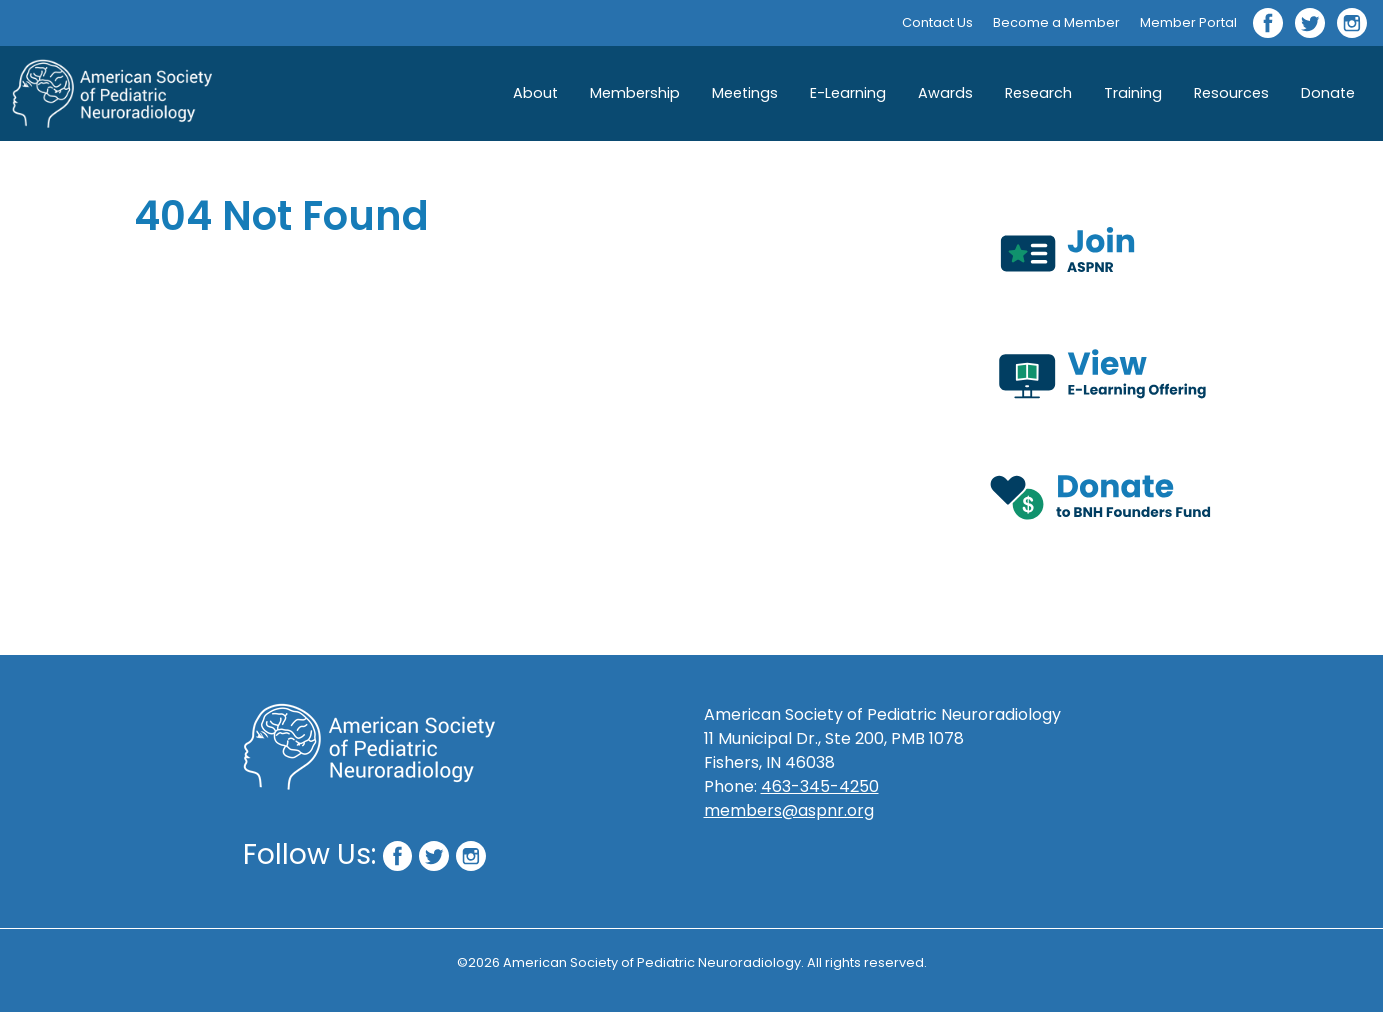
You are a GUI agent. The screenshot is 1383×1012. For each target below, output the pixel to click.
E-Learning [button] (848, 93)
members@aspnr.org (789, 810)
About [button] (535, 93)
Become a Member (1056, 22)
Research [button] (1038, 93)
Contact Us (937, 22)
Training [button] (1133, 93)
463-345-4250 (820, 786)
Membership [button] (635, 93)
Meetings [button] (745, 93)
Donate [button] (1328, 93)
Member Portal (1188, 22)
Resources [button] (1231, 93)
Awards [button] (945, 93)
